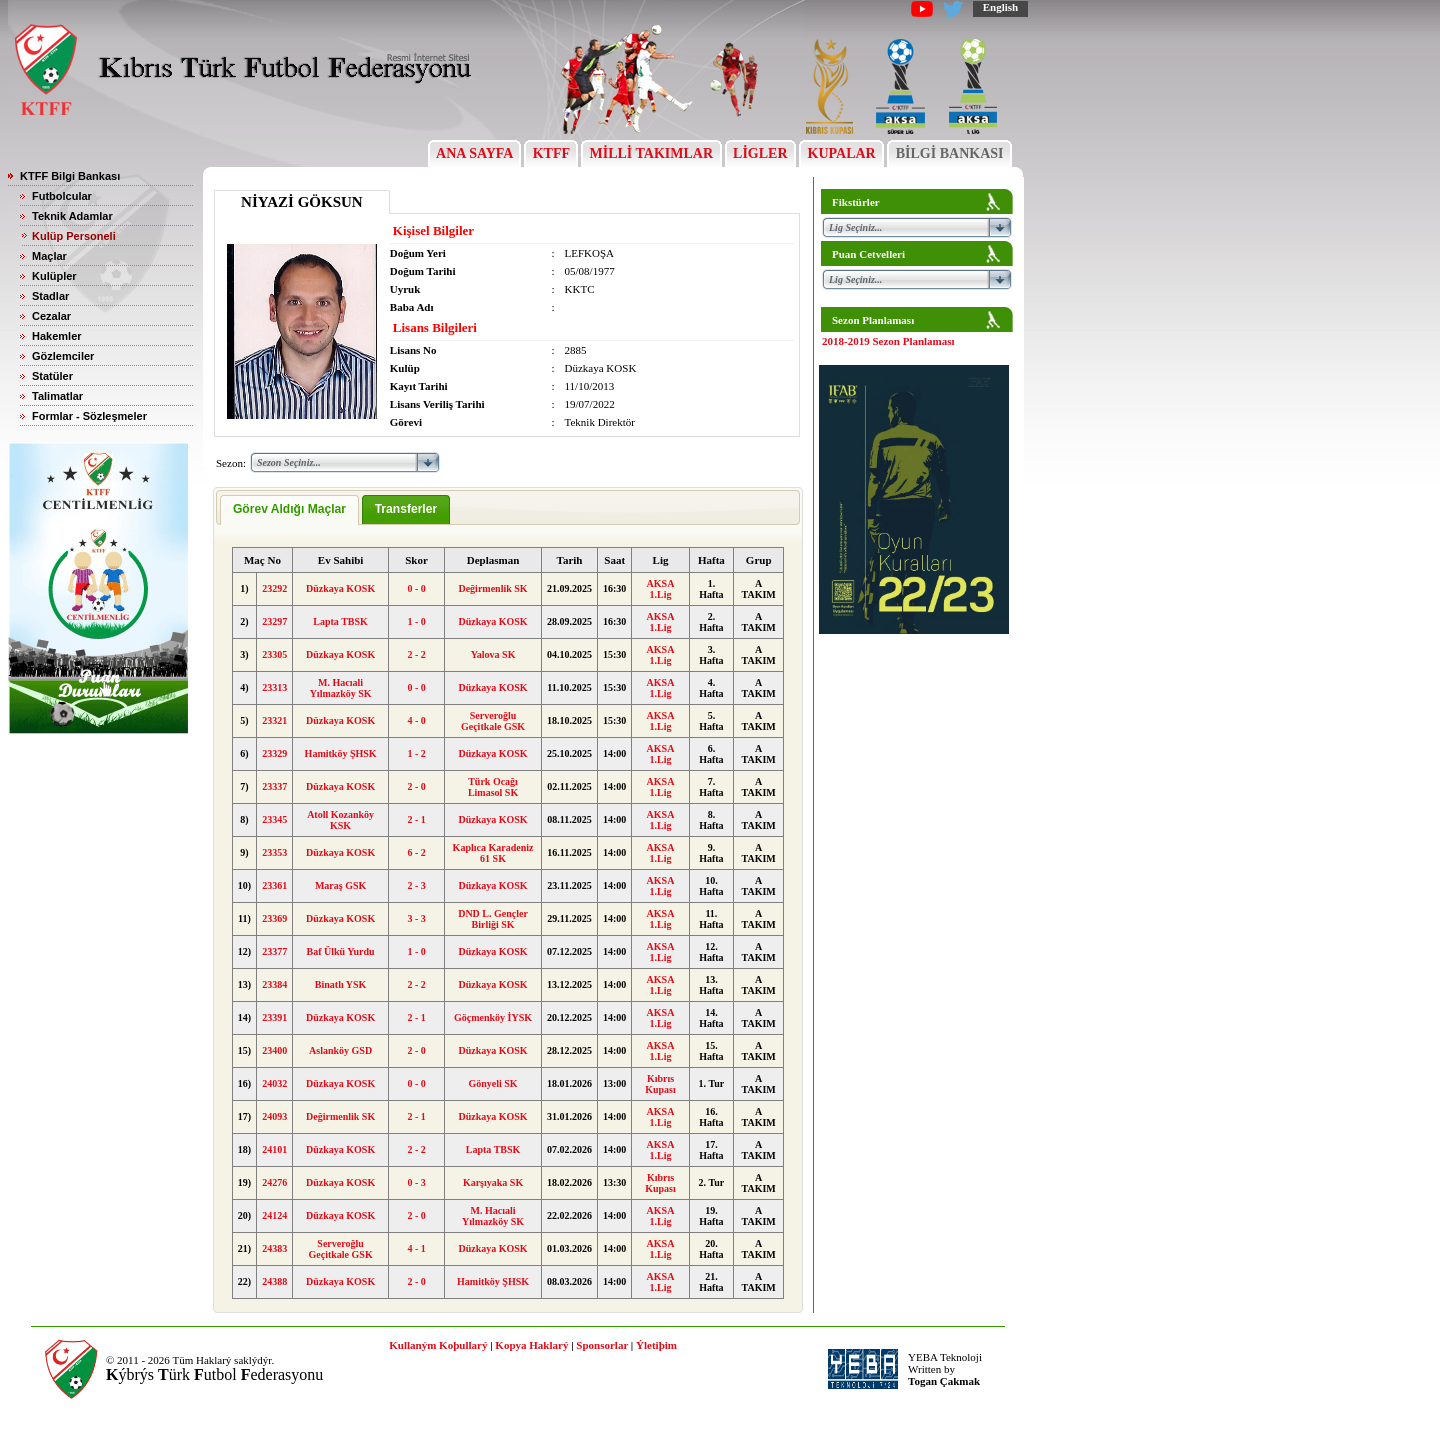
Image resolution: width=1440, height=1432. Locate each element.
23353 (274, 852)
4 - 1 (416, 1248)
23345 (274, 819)
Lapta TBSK (340, 621)
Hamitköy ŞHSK (341, 753)
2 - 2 (416, 654)
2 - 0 (416, 786)
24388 (274, 1281)
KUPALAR (841, 153)
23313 (274, 687)
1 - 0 (416, 621)
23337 (274, 786)
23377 (274, 951)
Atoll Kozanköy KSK (340, 820)
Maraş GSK (340, 885)
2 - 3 (416, 885)
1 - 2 (416, 753)
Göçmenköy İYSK (493, 1017)
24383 (274, 1248)
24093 (274, 1116)
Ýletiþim (656, 1345)
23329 (274, 753)
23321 (274, 720)
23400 (274, 1050)
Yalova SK (493, 654)
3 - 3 (416, 918)
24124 (274, 1215)
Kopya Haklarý (531, 1345)
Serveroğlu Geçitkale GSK (493, 721)
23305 (274, 654)
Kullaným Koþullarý (438, 1345)
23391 (274, 1017)
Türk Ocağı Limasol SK (493, 787)
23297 (274, 621)
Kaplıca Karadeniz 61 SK (493, 853)
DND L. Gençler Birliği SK (493, 919)
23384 (274, 984)
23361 (274, 885)
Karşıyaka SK (493, 1182)
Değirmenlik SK (492, 588)
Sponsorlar (602, 1345)
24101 (274, 1149)
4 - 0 (416, 720)
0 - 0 (416, 588)
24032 (274, 1083)
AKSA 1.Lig (661, 589)
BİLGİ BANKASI (949, 153)
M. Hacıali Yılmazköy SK (341, 688)
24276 (274, 1182)
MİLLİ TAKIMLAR (651, 153)
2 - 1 (416, 819)
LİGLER (760, 153)
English (1000, 7)
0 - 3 (416, 1182)
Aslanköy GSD (340, 1050)
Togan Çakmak (944, 1381)
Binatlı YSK (341, 984)
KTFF (551, 153)
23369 (274, 918)
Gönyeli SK (492, 1083)
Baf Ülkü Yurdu (341, 951)
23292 (274, 588)
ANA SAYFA (474, 153)
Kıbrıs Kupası (660, 1084)
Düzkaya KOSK (340, 588)
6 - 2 (416, 852)
